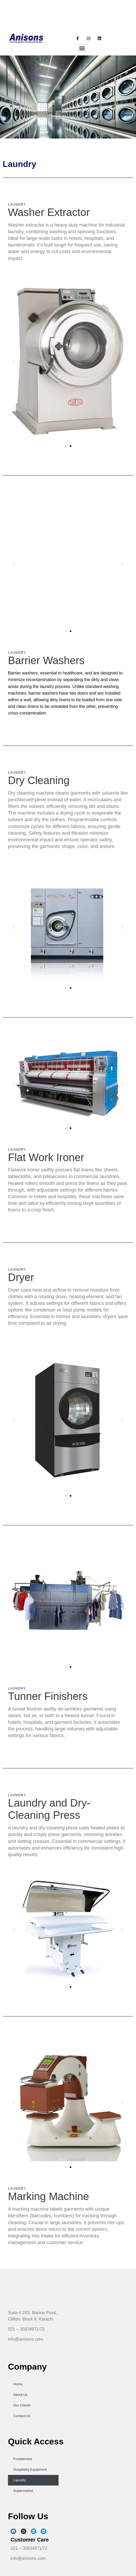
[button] (81, 48)
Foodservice (22, 2459)
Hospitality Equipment (30, 2469)
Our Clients (22, 2405)
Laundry (19, 2480)
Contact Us (21, 2416)
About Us (20, 2395)
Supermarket (23, 2491)
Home (18, 2384)
